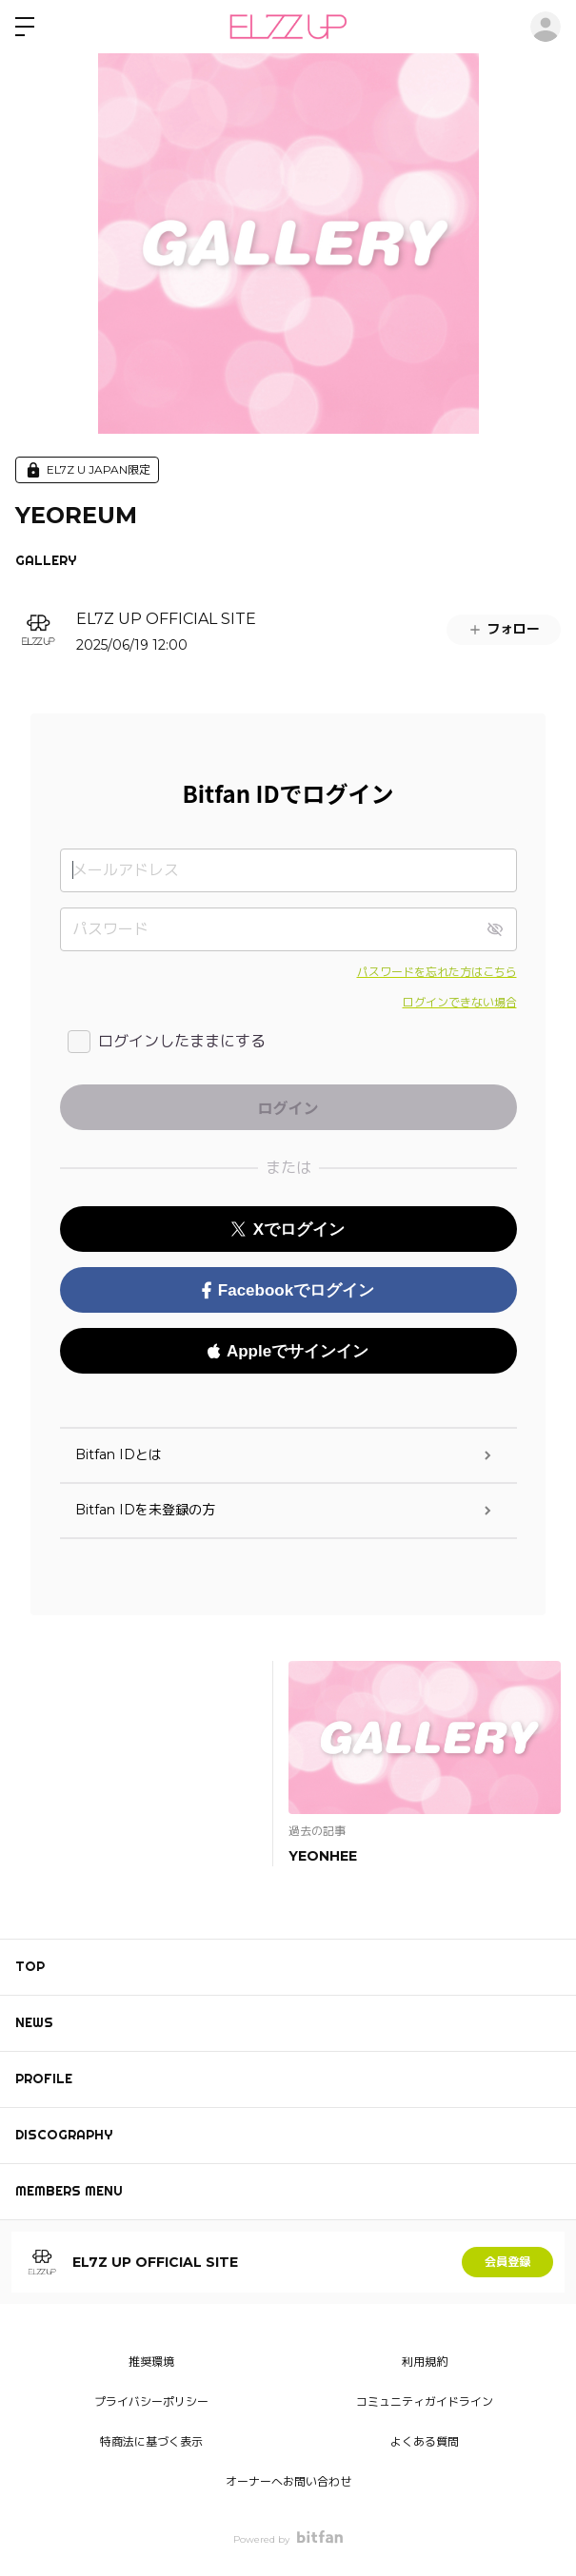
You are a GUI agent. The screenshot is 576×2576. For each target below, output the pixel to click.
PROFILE (43, 2078)
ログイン (545, 26)
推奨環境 (151, 2361)
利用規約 (424, 2361)
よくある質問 (424, 2441)
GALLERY (45, 560)
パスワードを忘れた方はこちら (437, 972)
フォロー (503, 628)
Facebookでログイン (288, 1290)
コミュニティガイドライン (424, 2401)
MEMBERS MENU (69, 2190)
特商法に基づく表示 (151, 2441)
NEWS (34, 2022)
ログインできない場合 (460, 1002)
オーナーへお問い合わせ (288, 2481)
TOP (30, 1966)
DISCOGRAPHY (63, 2134)
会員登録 (507, 2261)
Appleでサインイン (288, 1351)
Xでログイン (288, 1229)
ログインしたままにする (182, 1041)
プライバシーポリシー (151, 2401)
